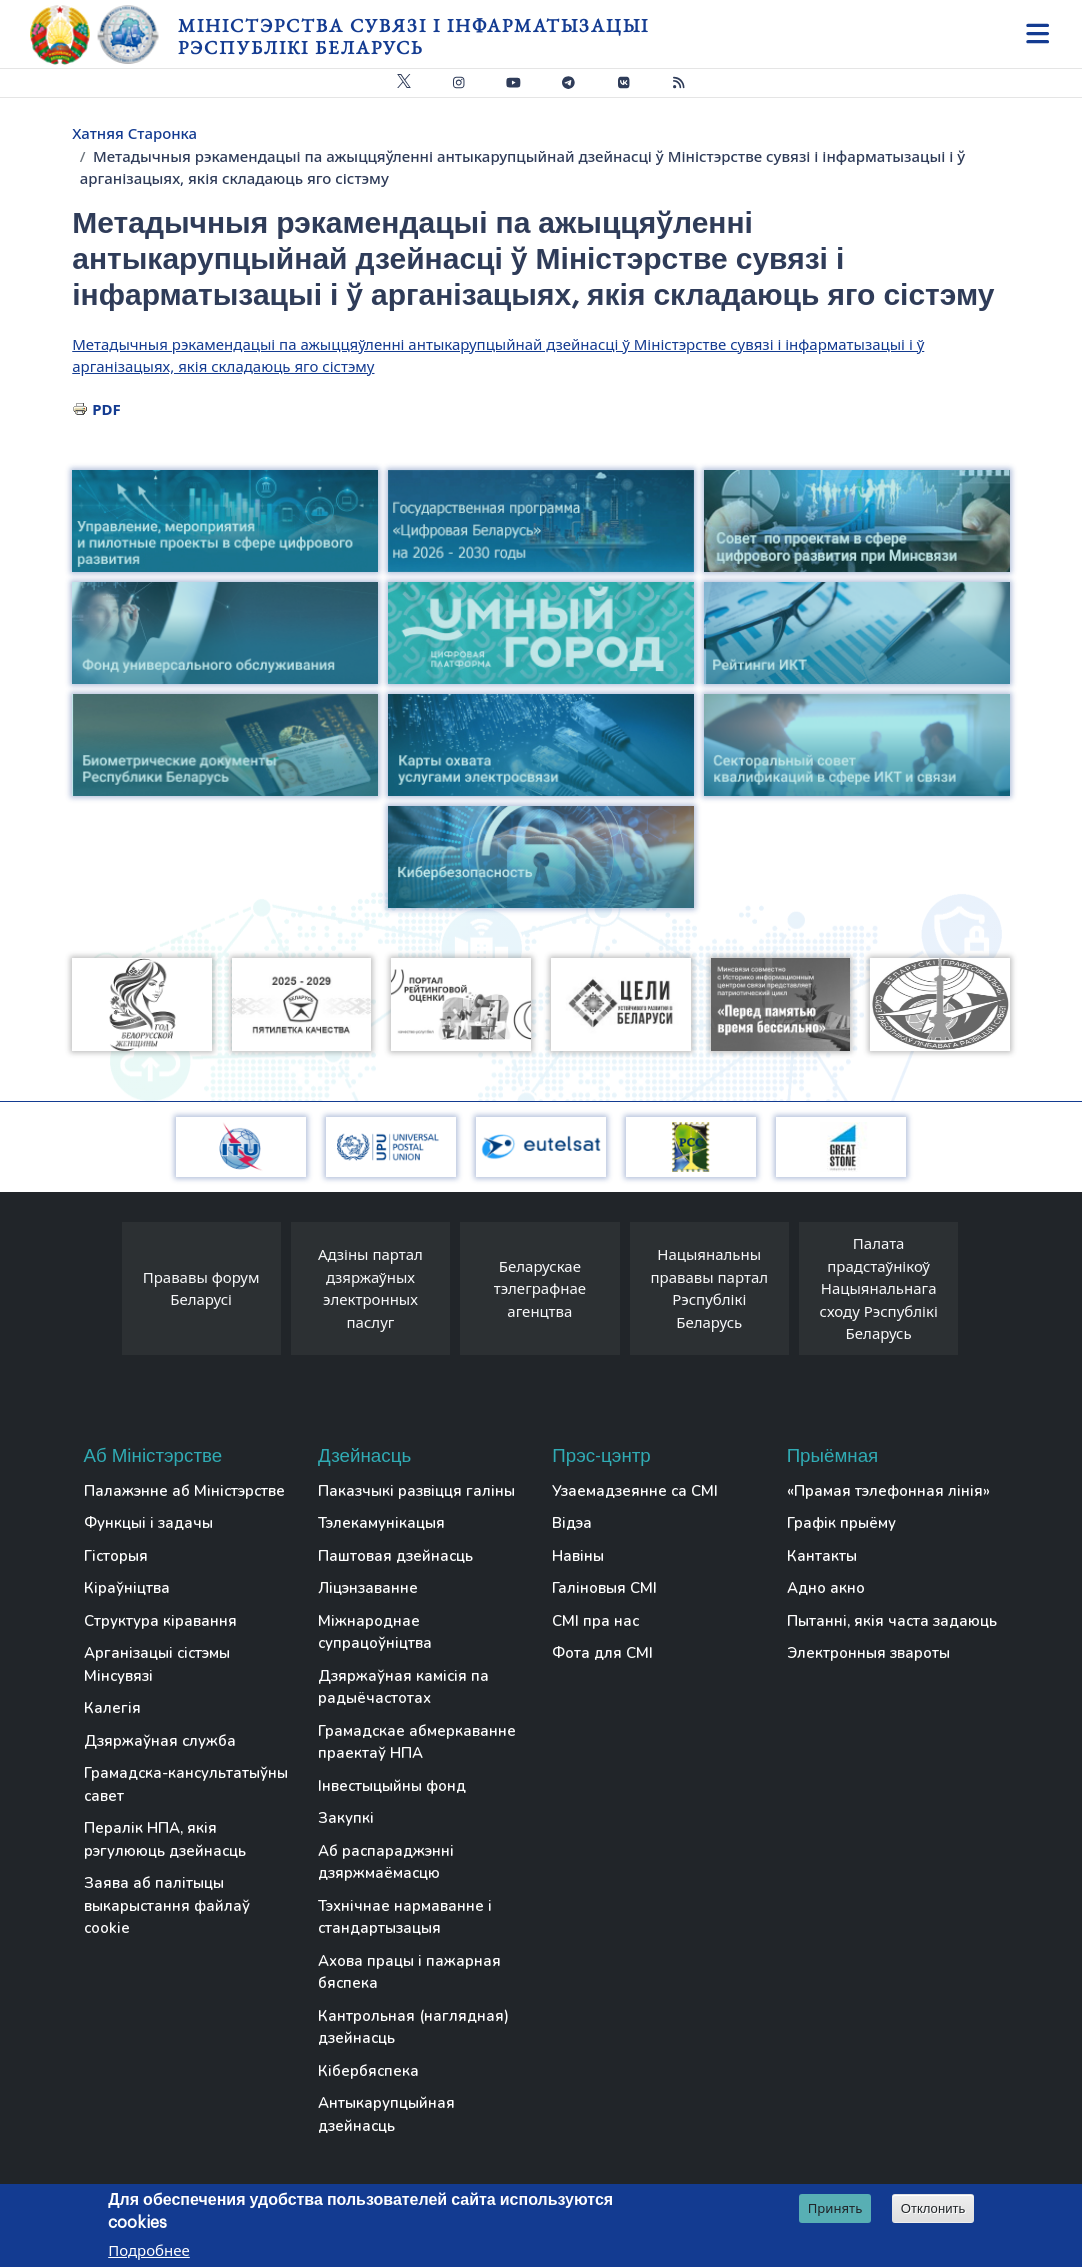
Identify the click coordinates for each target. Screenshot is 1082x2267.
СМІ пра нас (595, 1621)
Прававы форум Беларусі (201, 1288)
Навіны (578, 1556)
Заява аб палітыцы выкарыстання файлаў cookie (167, 1905)
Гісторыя (116, 1556)
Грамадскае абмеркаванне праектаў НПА (417, 1742)
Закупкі (346, 1818)
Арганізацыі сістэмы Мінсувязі (157, 1664)
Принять (835, 2209)
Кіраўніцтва (127, 1588)
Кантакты (822, 1556)
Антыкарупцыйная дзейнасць (386, 2114)
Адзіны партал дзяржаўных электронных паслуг (370, 1288)
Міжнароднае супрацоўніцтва (375, 1632)
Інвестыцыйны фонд (392, 1786)
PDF (106, 409)
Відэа (572, 1523)
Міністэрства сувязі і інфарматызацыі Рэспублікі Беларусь (413, 36)
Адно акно (826, 1588)
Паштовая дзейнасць (395, 1556)
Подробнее (149, 2251)
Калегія (112, 1708)
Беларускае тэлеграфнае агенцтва (540, 1288)
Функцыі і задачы (148, 1523)
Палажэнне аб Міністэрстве (184, 1491)
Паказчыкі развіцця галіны (416, 1491)
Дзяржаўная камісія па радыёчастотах (403, 1687)
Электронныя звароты (868, 1653)
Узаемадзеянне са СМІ (635, 1491)
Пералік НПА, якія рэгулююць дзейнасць (165, 1839)
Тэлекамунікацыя (381, 1523)
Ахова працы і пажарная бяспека (409, 1972)
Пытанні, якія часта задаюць (892, 1621)
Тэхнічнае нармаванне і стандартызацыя (405, 1917)
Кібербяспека (368, 2071)
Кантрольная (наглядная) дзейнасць (413, 2027)
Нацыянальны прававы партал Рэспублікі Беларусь (709, 1288)
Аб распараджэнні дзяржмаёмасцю (386, 1862)
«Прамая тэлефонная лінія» (888, 1491)
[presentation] (102, 1293)
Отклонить (933, 2209)
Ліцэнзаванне (368, 1588)
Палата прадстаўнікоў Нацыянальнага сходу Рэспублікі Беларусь (879, 1288)
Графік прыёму (841, 1523)
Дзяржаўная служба (160, 1741)
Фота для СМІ (602, 1653)
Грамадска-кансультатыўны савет (186, 1784)
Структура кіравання (160, 1621)
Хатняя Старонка (134, 133)
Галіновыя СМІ (604, 1588)
